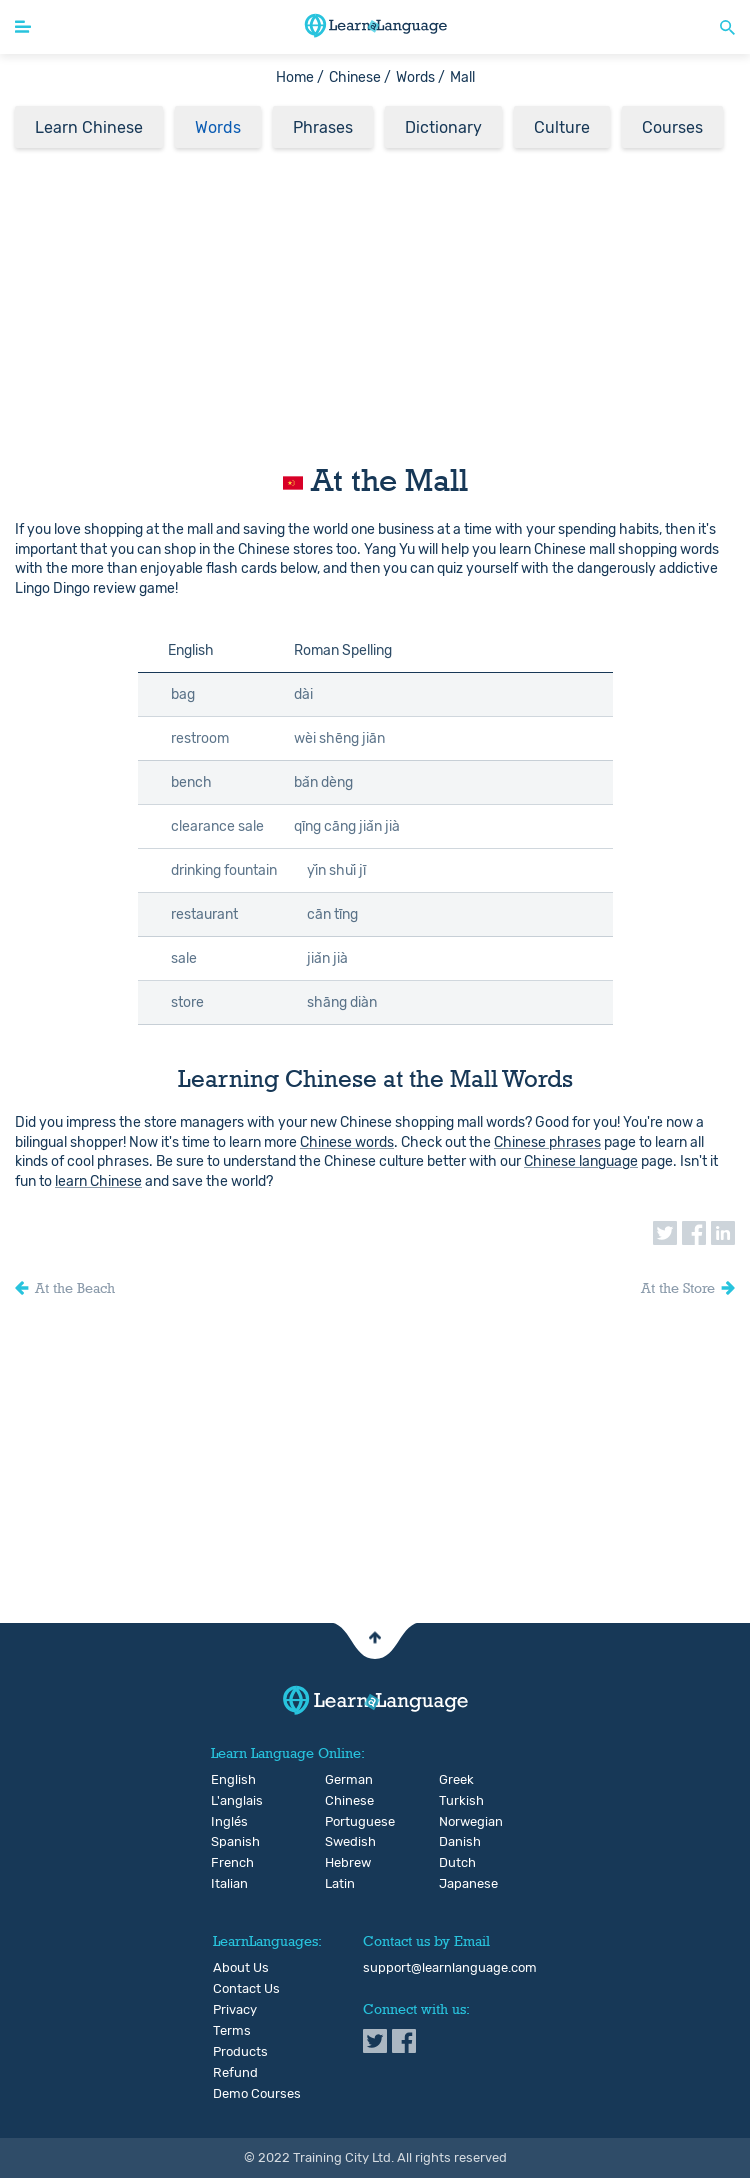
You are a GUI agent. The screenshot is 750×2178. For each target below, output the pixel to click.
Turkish (455, 1801)
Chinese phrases (547, 1142)
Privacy (235, 2010)
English (227, 1780)
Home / (300, 77)
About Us (241, 1968)
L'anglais (227, 1801)
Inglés (227, 1822)
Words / (420, 77)
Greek (455, 1780)
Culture (562, 127)
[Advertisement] (375, 300)
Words (218, 127)
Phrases (323, 127)
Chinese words (347, 1142)
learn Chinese (98, 1181)
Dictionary (443, 127)
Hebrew (341, 1863)
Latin (340, 1884)
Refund (235, 2073)
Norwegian (455, 1822)
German (341, 1780)
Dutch (455, 1863)
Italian (227, 1884)
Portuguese (341, 1822)
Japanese (455, 1884)
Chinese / (360, 77)
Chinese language (581, 1161)
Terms (232, 2031)
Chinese (341, 1801)
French (227, 1863)
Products (240, 2052)
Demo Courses (257, 2094)
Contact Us (246, 1989)
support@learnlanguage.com (450, 1968)
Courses (672, 127)
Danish (455, 1842)
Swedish (341, 1842)
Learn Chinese (89, 127)
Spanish (227, 1842)
